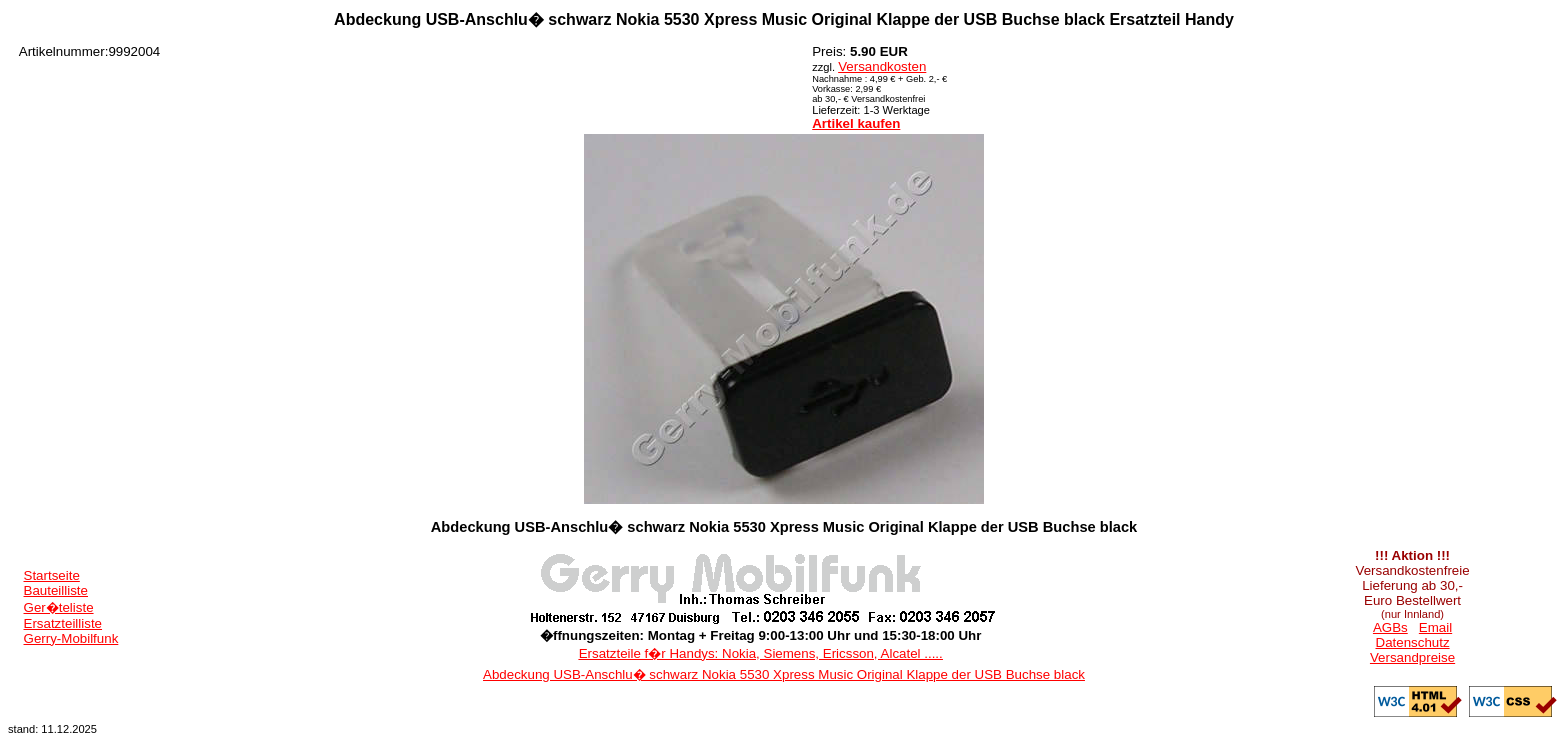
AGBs (1390, 627)
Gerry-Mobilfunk (71, 638)
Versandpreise (1412, 657)
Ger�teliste (59, 607)
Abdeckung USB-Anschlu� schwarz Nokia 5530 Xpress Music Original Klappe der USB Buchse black (784, 674)
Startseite (52, 575)
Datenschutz (1413, 642)
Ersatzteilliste (63, 623)
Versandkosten (882, 66)
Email (1435, 627)
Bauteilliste (56, 590)
